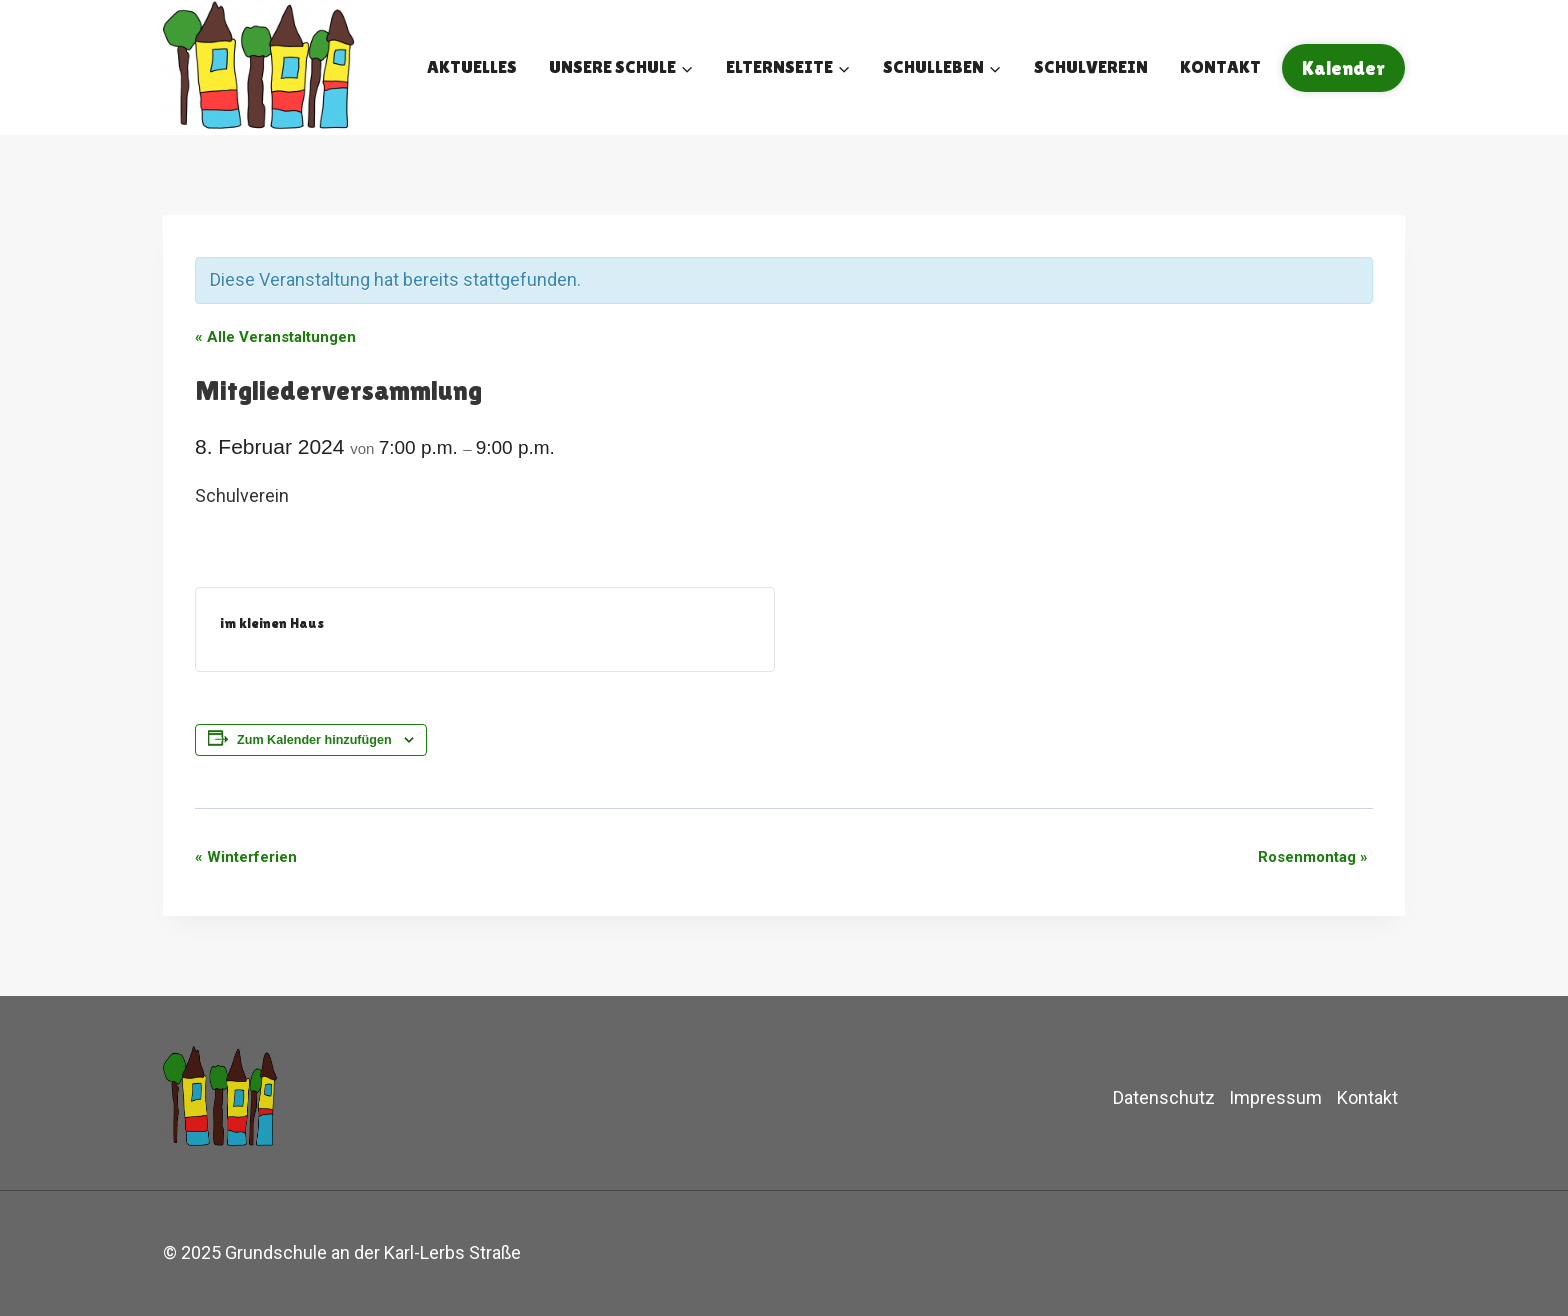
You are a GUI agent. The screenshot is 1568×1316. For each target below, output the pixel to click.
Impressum (1275, 1097)
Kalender (1343, 68)
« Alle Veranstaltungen (275, 337)
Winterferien (246, 857)
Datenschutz (1164, 1097)
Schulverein (1091, 66)
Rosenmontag (1313, 857)
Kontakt (1220, 66)
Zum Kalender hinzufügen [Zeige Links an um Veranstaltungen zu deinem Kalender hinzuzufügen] (314, 740)
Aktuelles (472, 66)
